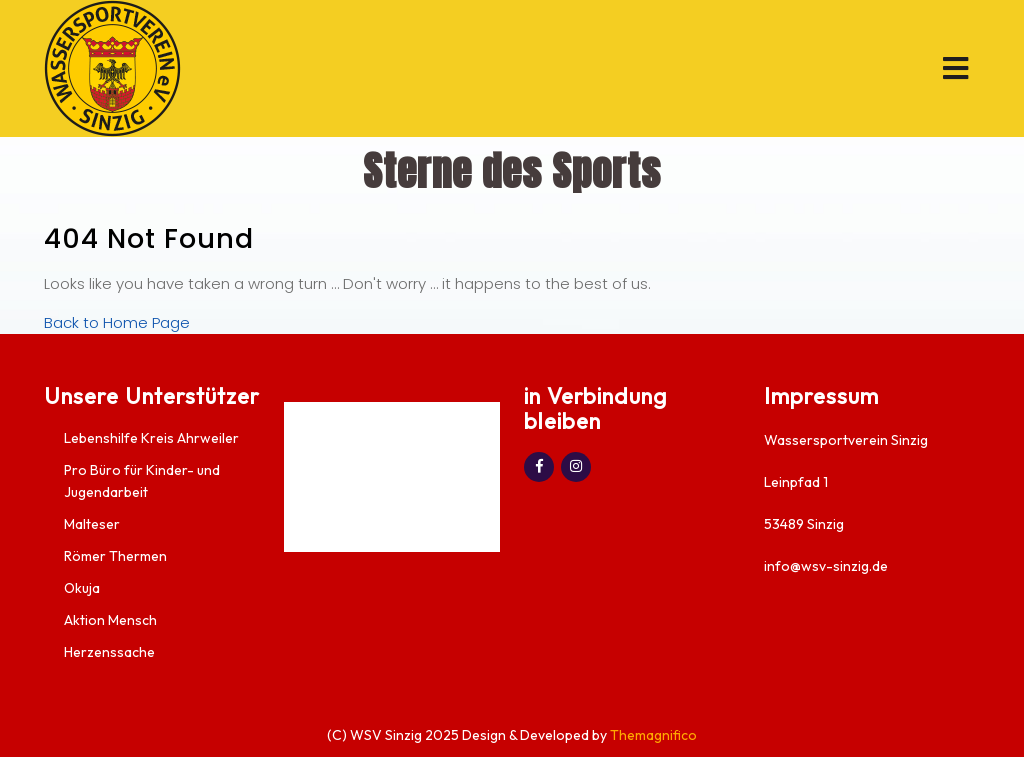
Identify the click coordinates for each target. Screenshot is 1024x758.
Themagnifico (652, 735)
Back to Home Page (117, 322)
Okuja (82, 588)
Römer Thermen (115, 556)
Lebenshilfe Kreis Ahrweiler (151, 438)
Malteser (92, 524)
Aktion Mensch (110, 620)
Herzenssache (109, 652)
